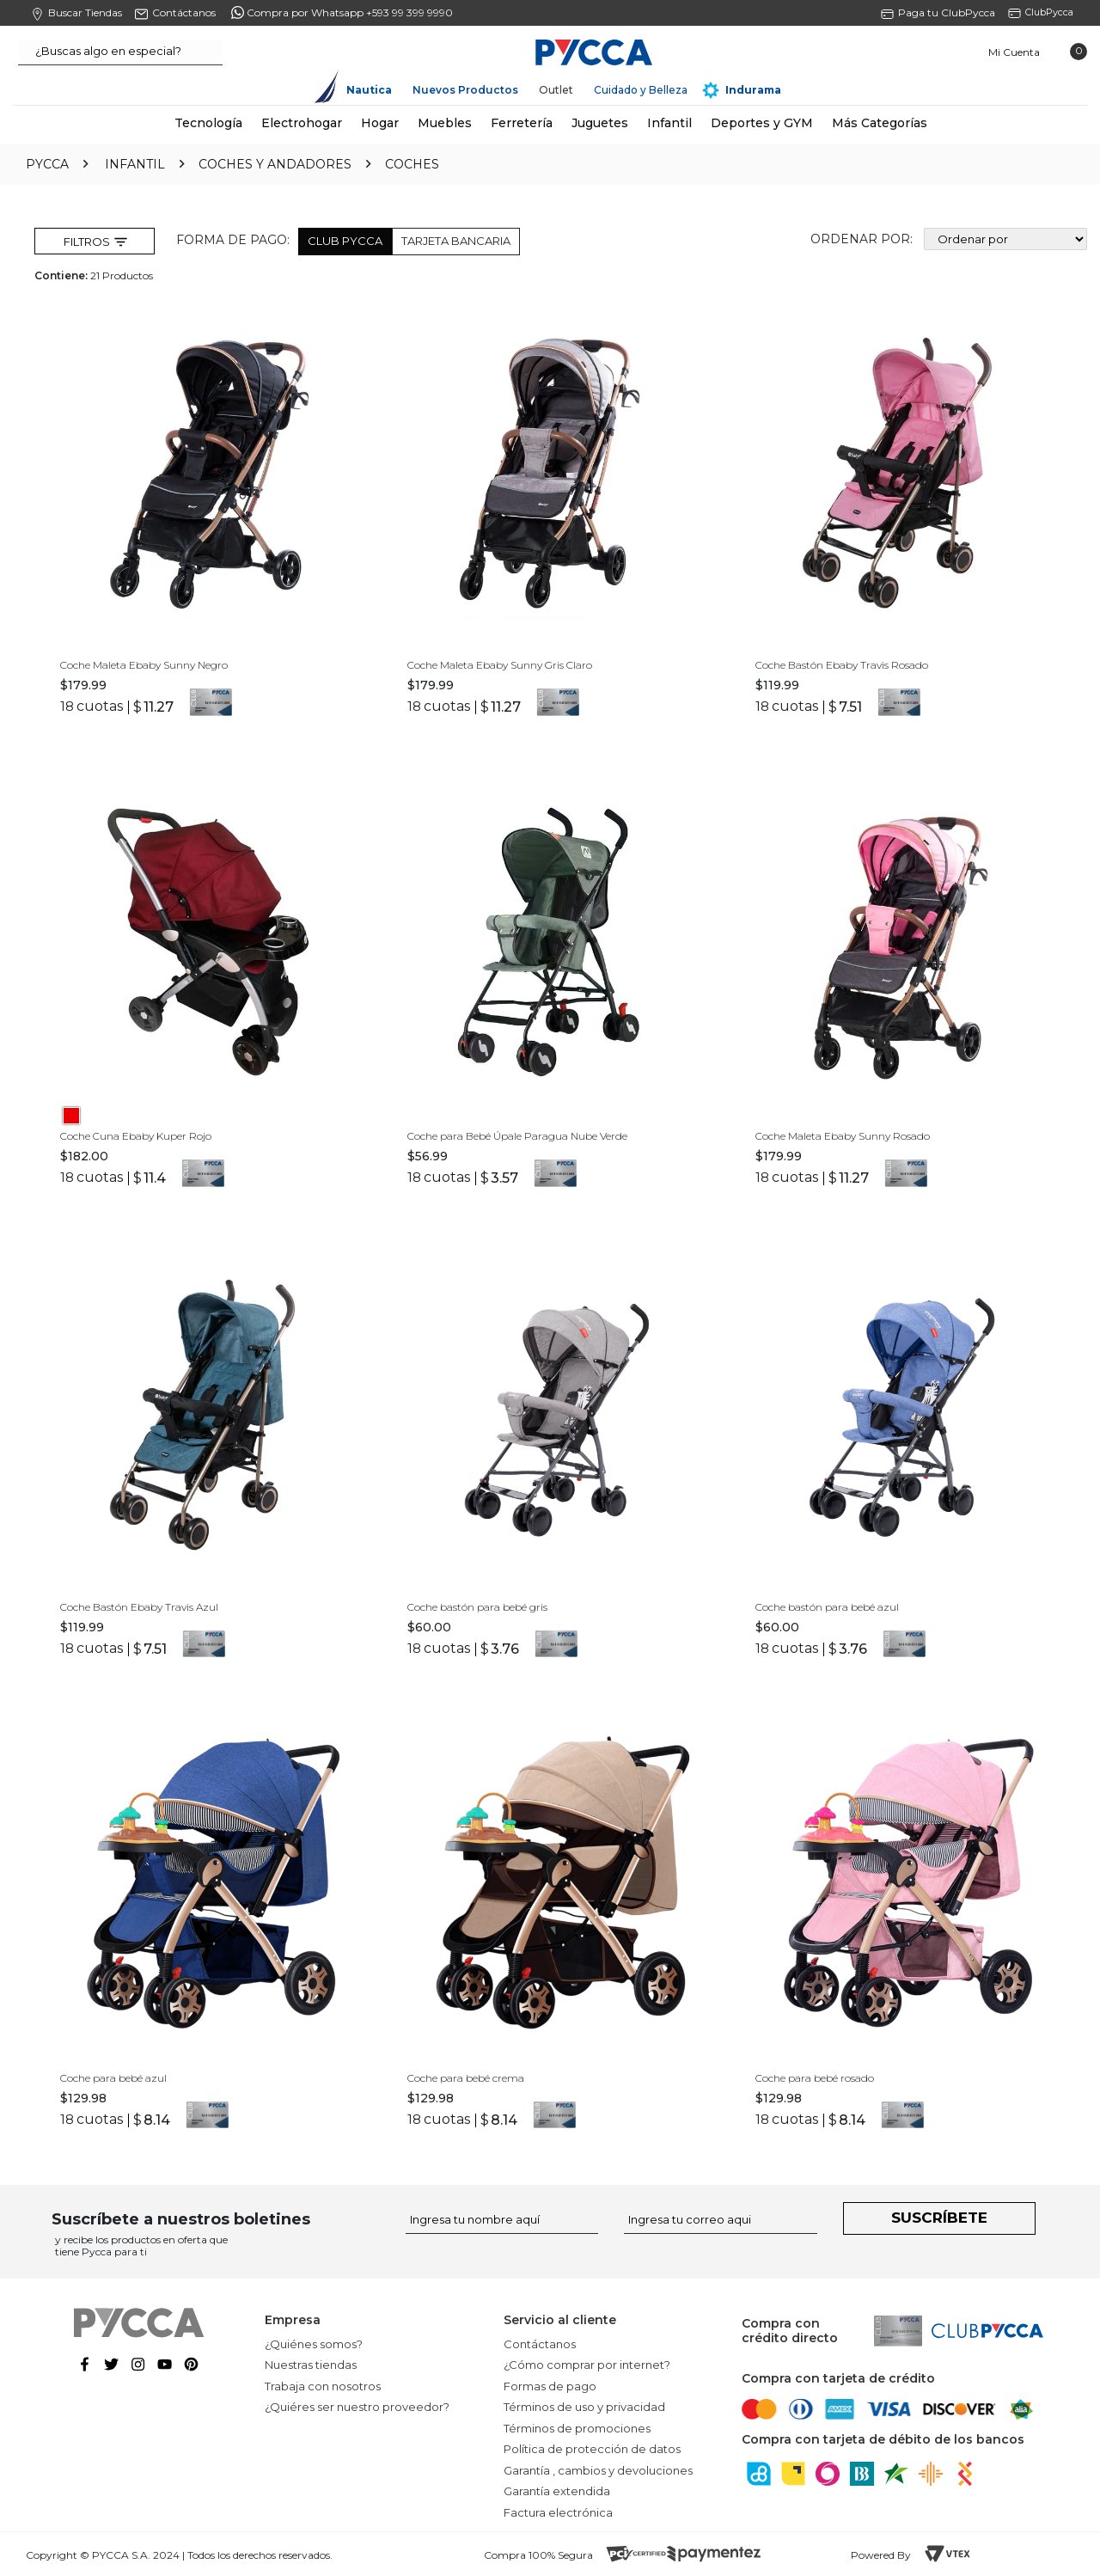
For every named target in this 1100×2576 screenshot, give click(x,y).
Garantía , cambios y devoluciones (598, 2470)
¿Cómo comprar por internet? (587, 2364)
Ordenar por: (861, 239)
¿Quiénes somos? (314, 2344)
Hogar (380, 123)
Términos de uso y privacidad (584, 2407)
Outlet (556, 89)
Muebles (445, 123)
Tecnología (208, 123)
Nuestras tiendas (311, 2364)
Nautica (369, 89)
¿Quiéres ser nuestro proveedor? (357, 2407)
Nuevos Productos (465, 89)
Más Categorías (879, 123)
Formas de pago (550, 2386)
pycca (47, 164)
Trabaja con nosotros (323, 2386)
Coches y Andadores (275, 164)
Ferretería (522, 123)
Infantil (669, 123)
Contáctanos (540, 2344)
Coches (412, 164)
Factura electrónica (558, 2512)
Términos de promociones (577, 2428)
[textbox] (120, 52)
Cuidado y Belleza (641, 89)
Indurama (753, 89)
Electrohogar (301, 123)
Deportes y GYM (762, 123)
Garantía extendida (557, 2491)
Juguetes (599, 123)
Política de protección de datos (592, 2449)
